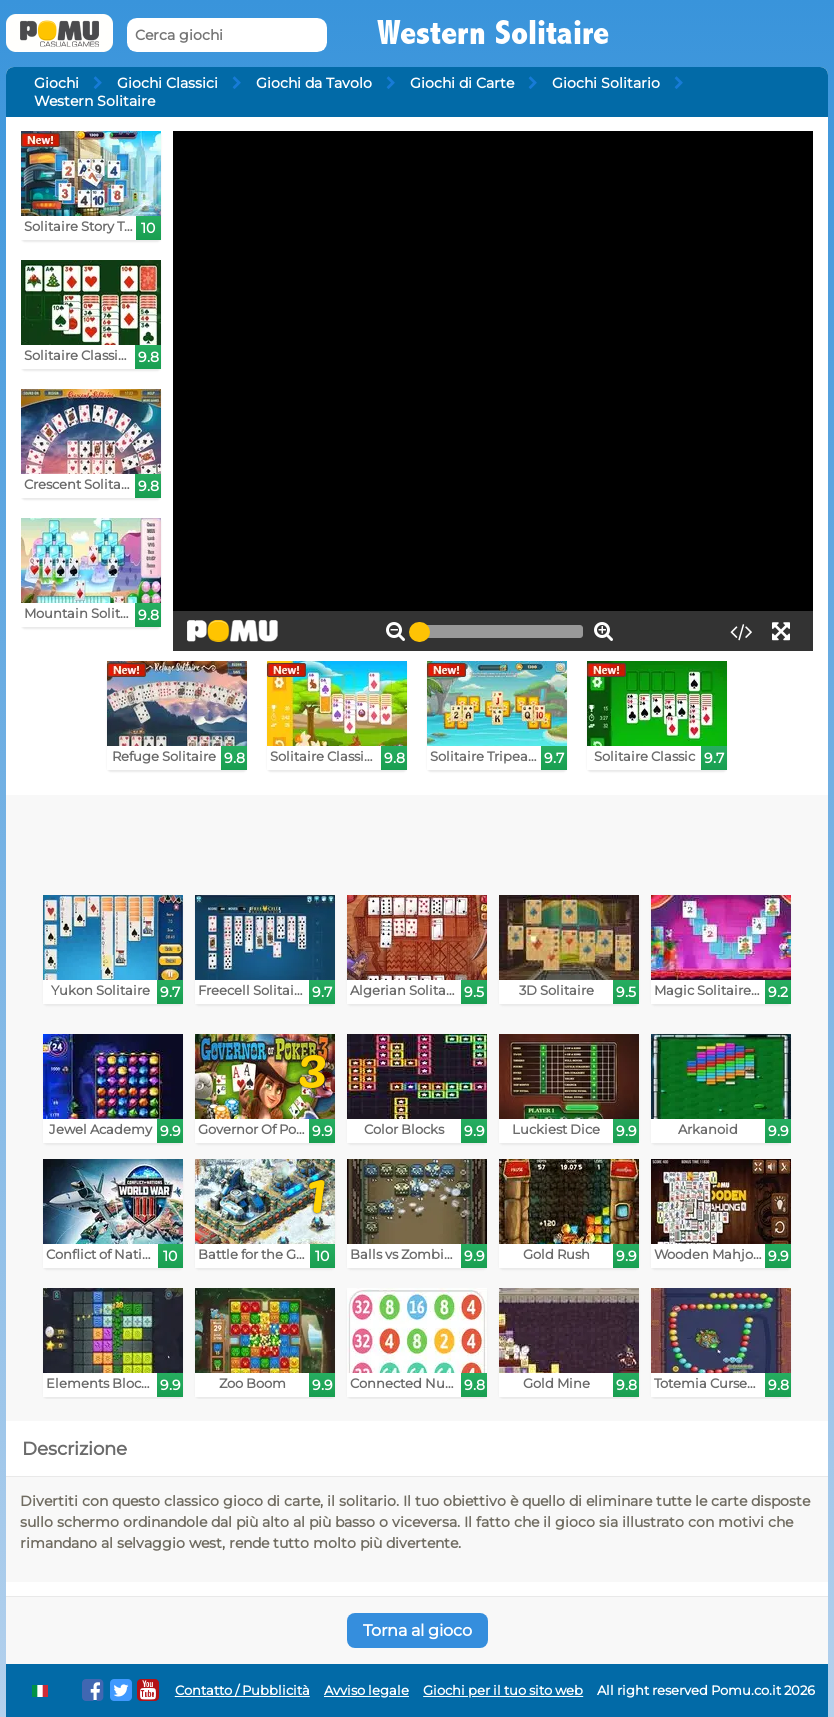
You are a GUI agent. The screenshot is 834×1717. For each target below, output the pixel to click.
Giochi (56, 83)
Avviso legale (366, 1690)
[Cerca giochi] (227, 35)
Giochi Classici (167, 83)
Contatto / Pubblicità (242, 1690)
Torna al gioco (417, 1630)
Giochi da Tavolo (314, 83)
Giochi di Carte (462, 83)
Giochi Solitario (606, 83)
